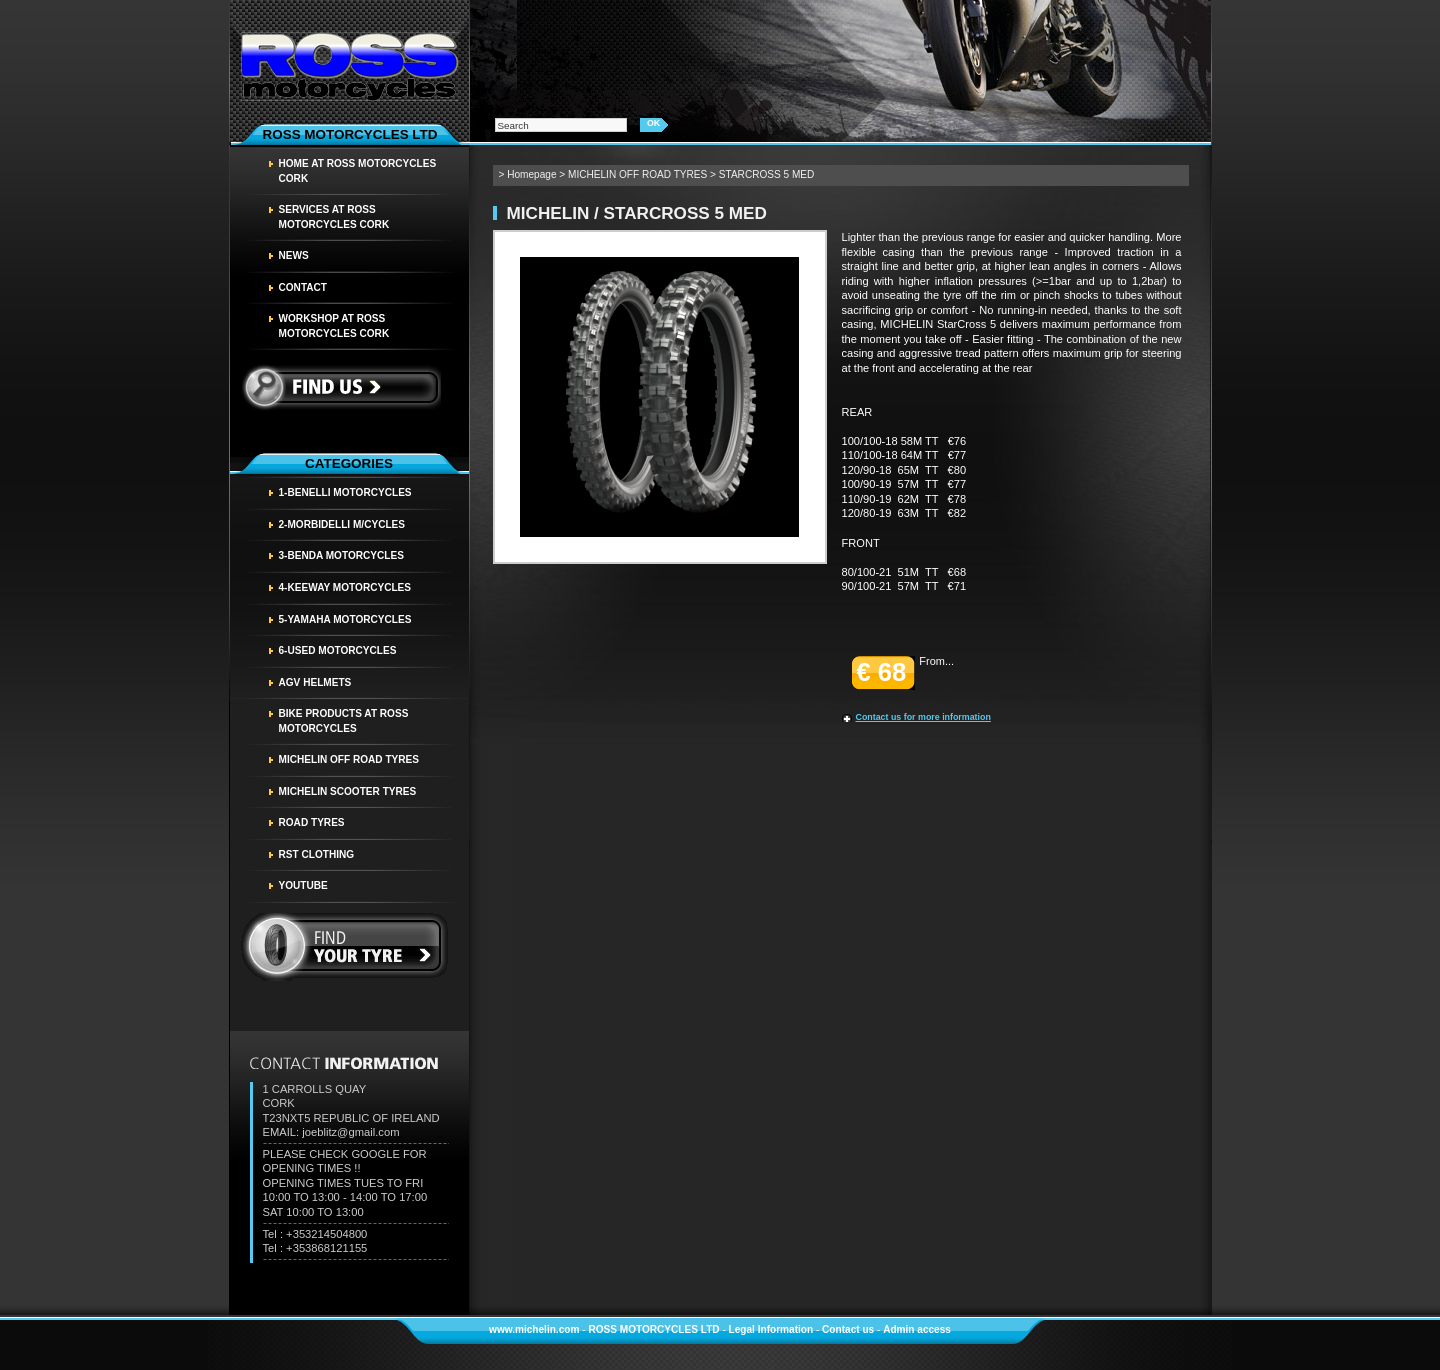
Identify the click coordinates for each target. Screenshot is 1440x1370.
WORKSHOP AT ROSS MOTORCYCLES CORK (334, 326)
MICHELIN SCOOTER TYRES (348, 791)
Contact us (848, 1329)
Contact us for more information (923, 717)
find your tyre (345, 947)
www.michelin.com (534, 1329)
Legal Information (771, 1329)
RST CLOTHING (317, 854)
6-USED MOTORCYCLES (338, 650)
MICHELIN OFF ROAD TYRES (349, 759)
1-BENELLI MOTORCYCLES (345, 492)
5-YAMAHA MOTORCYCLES (345, 619)
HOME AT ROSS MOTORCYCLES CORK (358, 171)
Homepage (531, 174)
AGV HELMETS (315, 682)
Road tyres (312, 822)
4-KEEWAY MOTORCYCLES (345, 587)
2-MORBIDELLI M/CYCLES (342, 524)
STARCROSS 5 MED (767, 174)
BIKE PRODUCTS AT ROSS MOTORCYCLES (344, 721)
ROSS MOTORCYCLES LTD (653, 1329)
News (294, 255)
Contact (303, 287)
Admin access (917, 1329)
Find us (340, 387)
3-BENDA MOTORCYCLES (341, 555)
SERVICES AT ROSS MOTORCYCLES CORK (334, 217)
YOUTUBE (303, 885)
